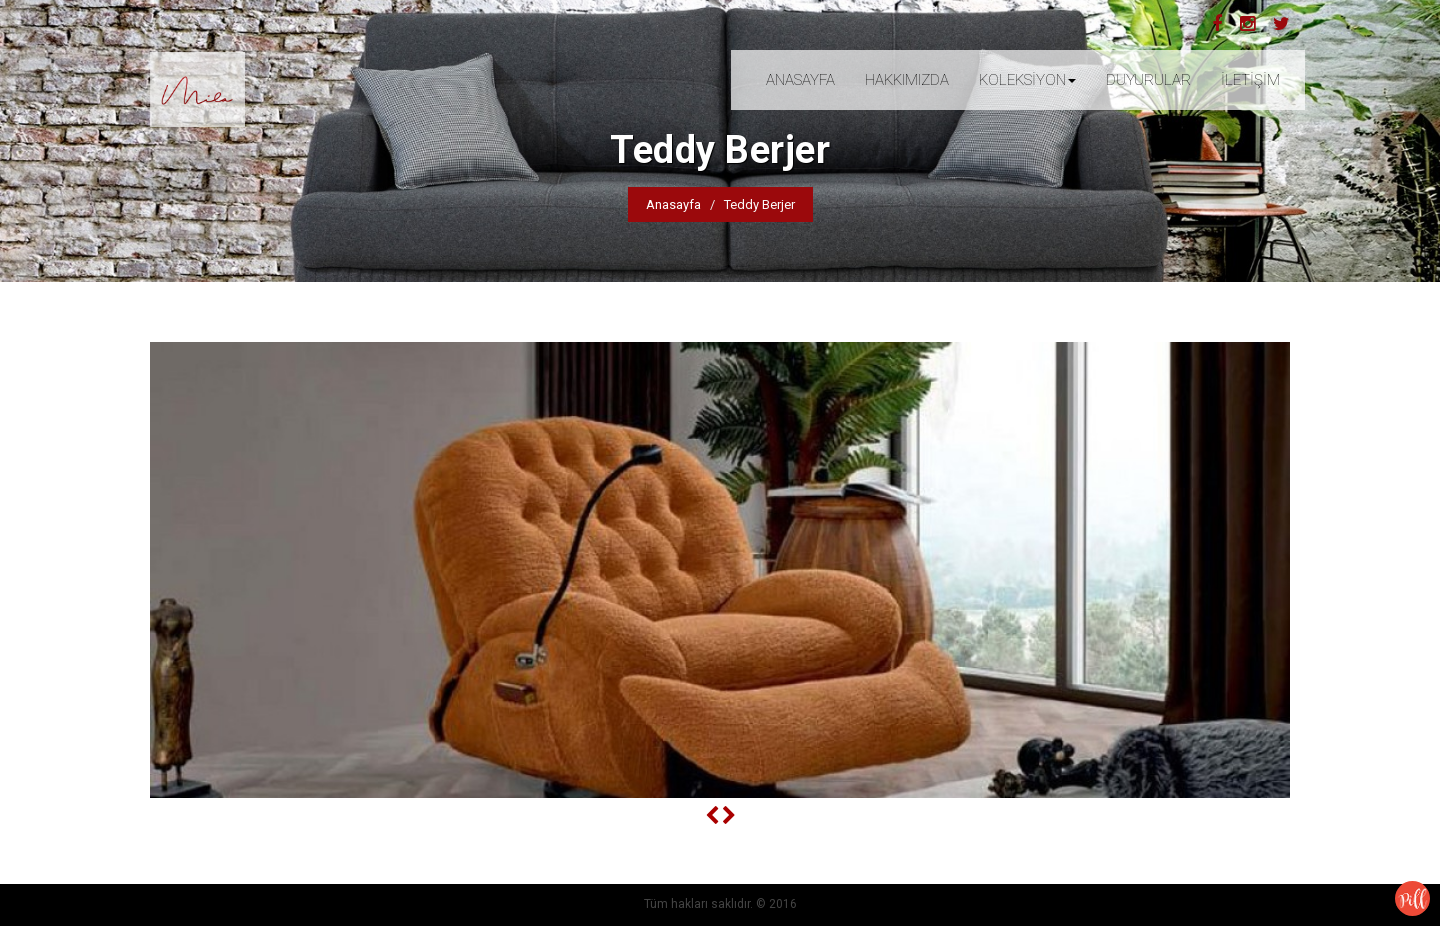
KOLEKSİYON (1027, 80)
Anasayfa (673, 204)
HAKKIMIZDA (907, 80)
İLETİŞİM (1250, 80)
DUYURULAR (1148, 80)
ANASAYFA (800, 80)
